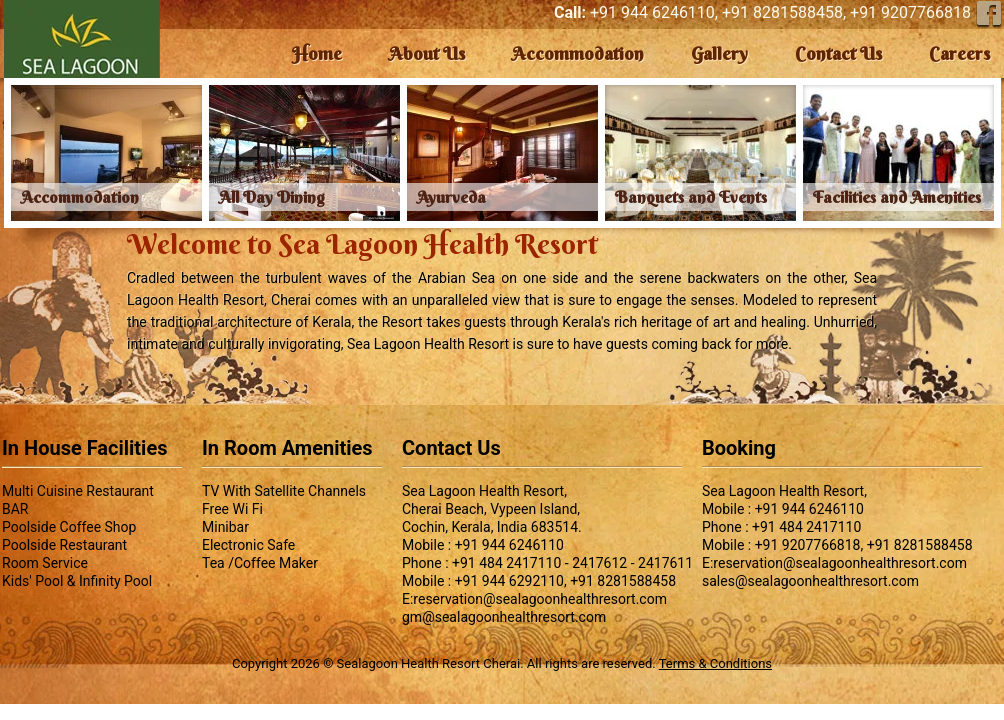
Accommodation (80, 197)
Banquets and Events (691, 197)
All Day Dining (272, 197)
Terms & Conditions (715, 663)
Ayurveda (451, 197)
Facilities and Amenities (897, 197)
